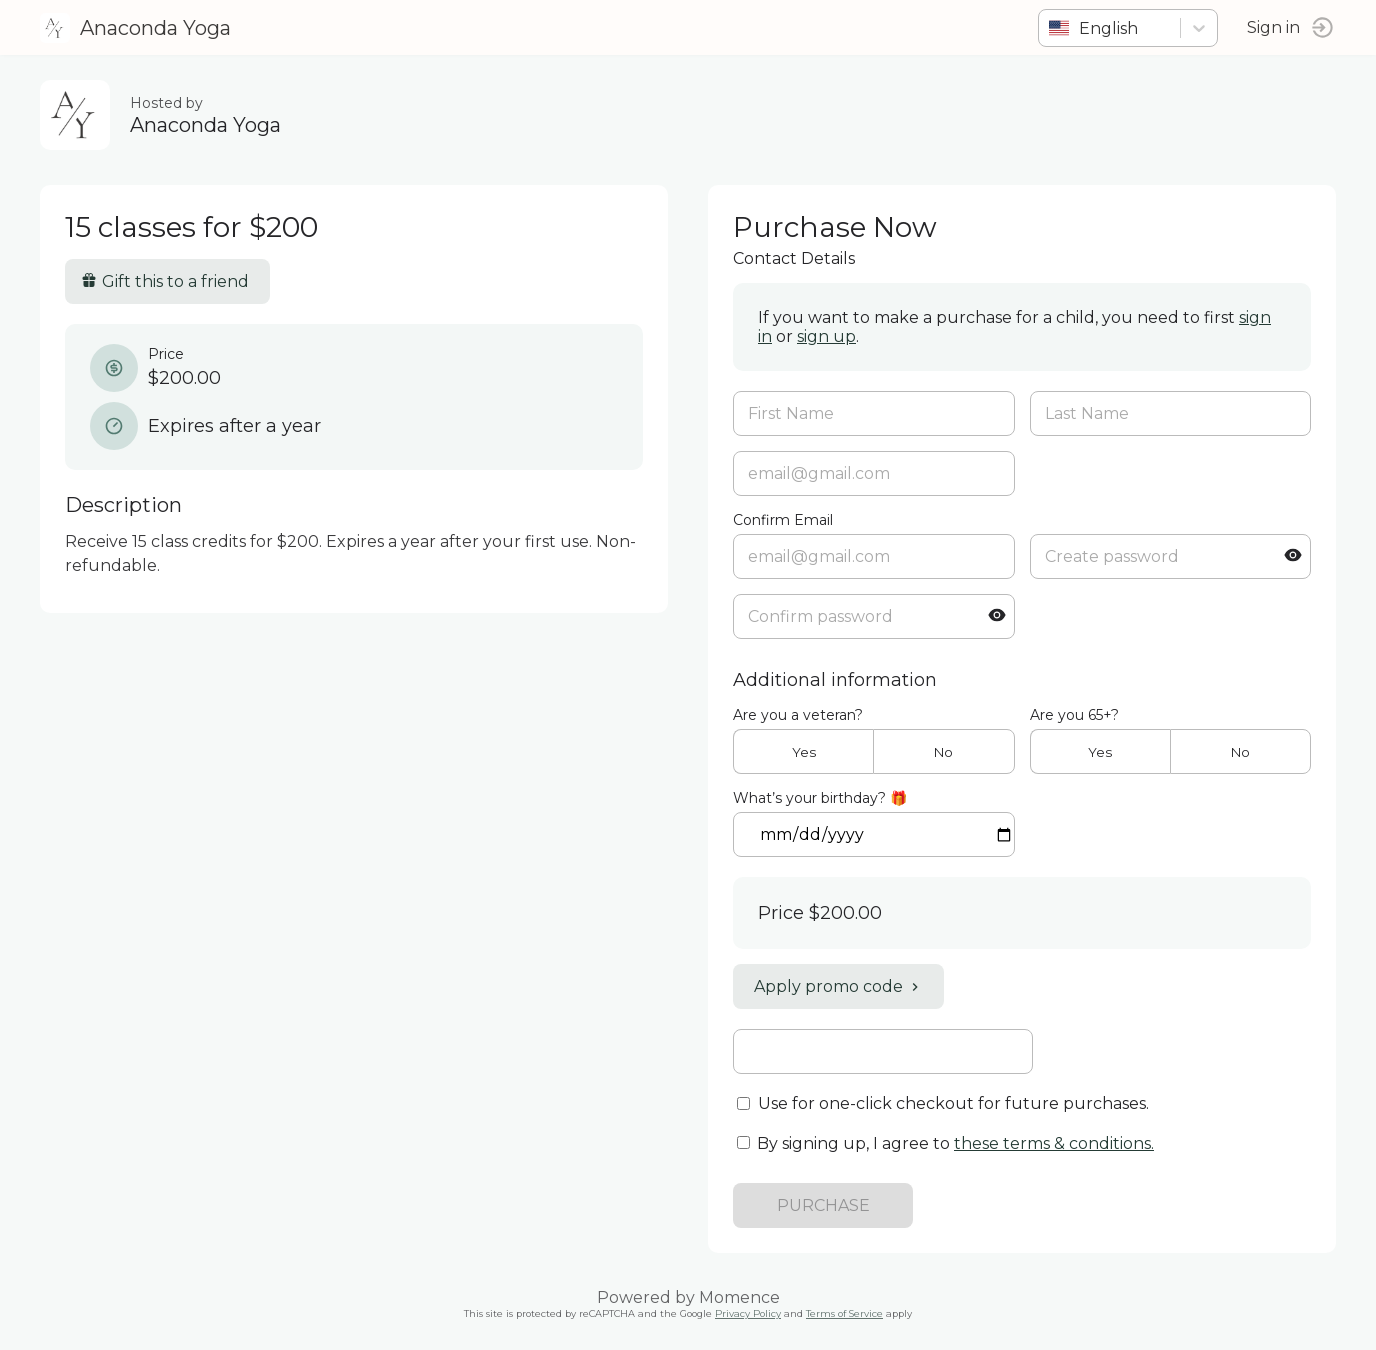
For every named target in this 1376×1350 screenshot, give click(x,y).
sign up (826, 336)
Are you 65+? (1074, 715)
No (943, 752)
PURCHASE (823, 1205)
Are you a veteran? (798, 715)
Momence (739, 1297)
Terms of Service (844, 1313)
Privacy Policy (748, 1313)
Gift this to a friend (165, 281)
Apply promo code (838, 986)
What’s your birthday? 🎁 (820, 798)
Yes (804, 752)
